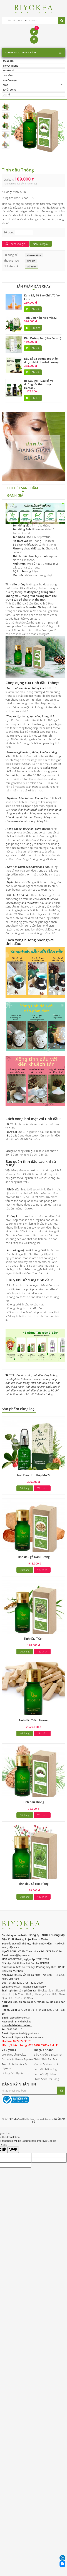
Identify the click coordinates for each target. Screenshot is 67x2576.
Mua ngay (40, 244)
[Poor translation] (13, 2150)
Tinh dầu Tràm (33, 1639)
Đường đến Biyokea (13, 2073)
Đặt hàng (24, 1488)
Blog (5, 85)
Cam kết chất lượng (45, 2069)
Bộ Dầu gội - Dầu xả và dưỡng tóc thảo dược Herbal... (38, 384)
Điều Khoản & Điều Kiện (48, 2054)
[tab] (22, 488)
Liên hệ (6, 94)
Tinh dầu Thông (33, 1802)
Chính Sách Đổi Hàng (46, 2079)
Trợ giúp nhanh (44, 2049)
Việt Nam (31, 266)
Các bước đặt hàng (45, 2074)
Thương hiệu (10, 80)
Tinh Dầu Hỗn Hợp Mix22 (40, 317)
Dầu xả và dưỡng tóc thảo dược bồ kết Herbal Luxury (41, 360)
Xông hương (34, 255)
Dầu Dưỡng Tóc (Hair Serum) (42, 338)
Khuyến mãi (9, 70)
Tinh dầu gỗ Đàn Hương (34, 1557)
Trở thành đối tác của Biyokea (15, 2066)
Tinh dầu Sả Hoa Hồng (34, 1884)
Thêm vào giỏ (15, 244)
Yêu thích (42, 1488)
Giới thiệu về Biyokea (14, 2054)
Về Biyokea (9, 2049)
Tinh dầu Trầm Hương (33, 1720)
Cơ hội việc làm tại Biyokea (17, 2059)
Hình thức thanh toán (46, 2064)
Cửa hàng (8, 75)
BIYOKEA (31, 261)
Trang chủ (8, 61)
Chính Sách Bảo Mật (46, 2059)
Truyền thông (10, 65)
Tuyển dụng (9, 89)
